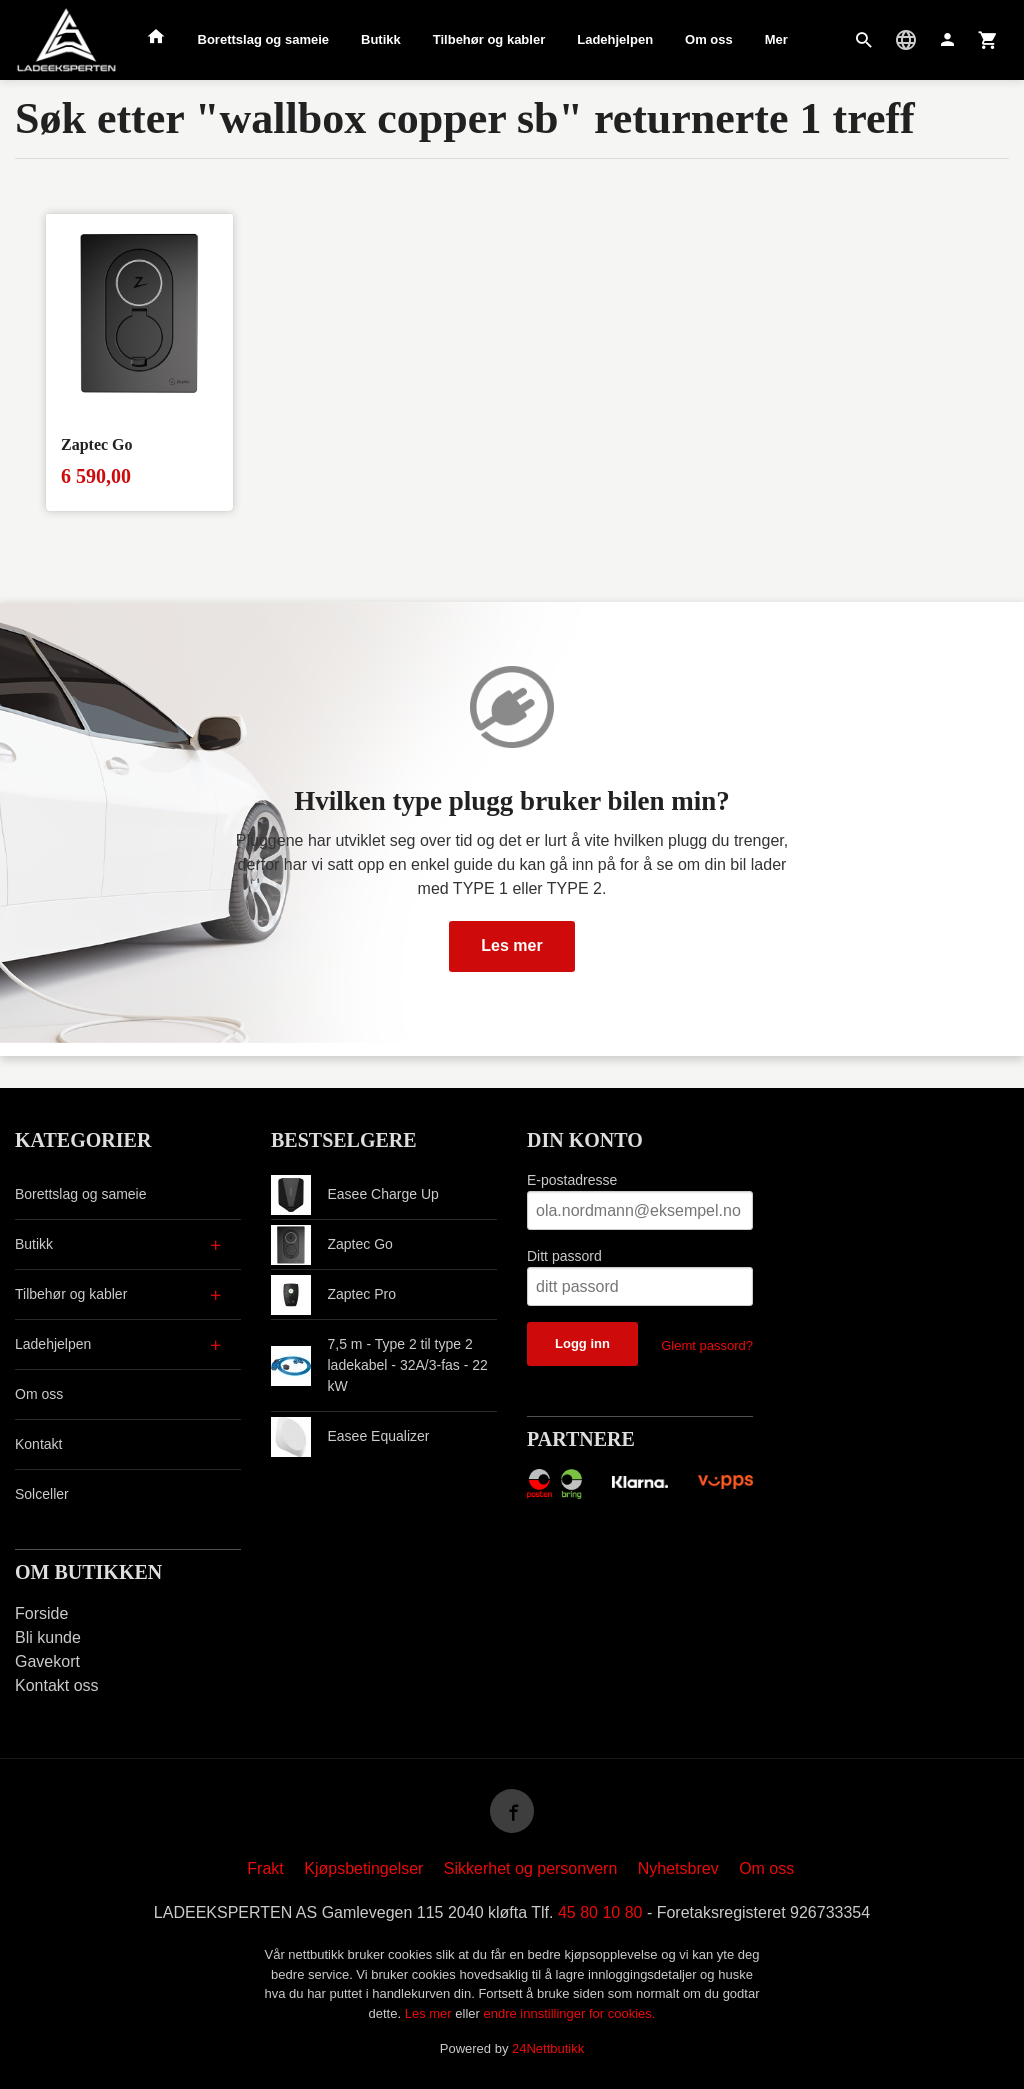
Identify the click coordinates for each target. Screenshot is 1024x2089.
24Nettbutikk (548, 2048)
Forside (41, 1613)
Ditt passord (564, 1256)
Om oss (709, 39)
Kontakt (38, 1444)
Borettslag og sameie (264, 39)
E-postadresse (572, 1180)
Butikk (381, 39)
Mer (776, 39)
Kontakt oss (57, 1685)
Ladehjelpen (615, 39)
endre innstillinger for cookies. (569, 2013)
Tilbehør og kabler (489, 39)
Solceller (42, 1494)
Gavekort (47, 1661)
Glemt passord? (707, 1345)
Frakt (265, 1868)
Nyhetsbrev (678, 1868)
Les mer (511, 945)
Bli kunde (48, 1637)
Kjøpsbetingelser (363, 1868)
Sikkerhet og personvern (530, 1868)
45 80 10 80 (600, 1912)
